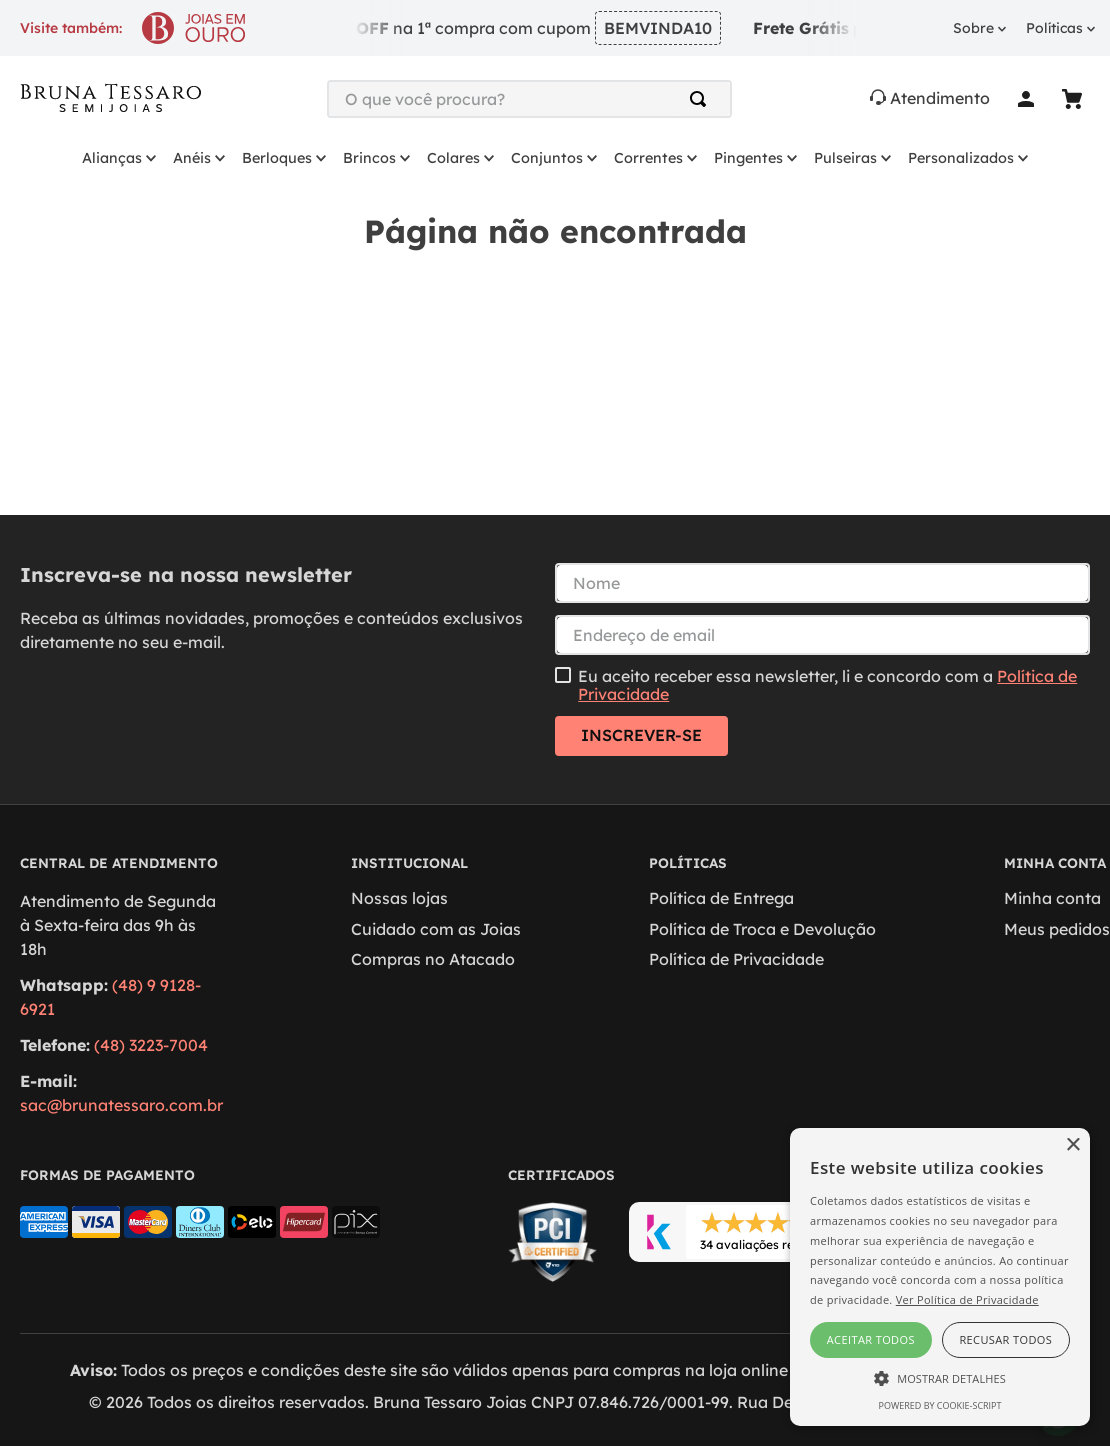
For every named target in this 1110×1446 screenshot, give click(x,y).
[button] (940, 1377)
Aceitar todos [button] (871, 1339)
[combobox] (529, 99)
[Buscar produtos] (702, 99)
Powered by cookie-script (940, 1405)
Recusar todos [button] (1005, 1339)
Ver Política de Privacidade (967, 1299)
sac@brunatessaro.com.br (121, 1105)
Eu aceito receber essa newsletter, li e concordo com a (827, 685)
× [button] (1072, 1145)
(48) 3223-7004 (151, 1045)
